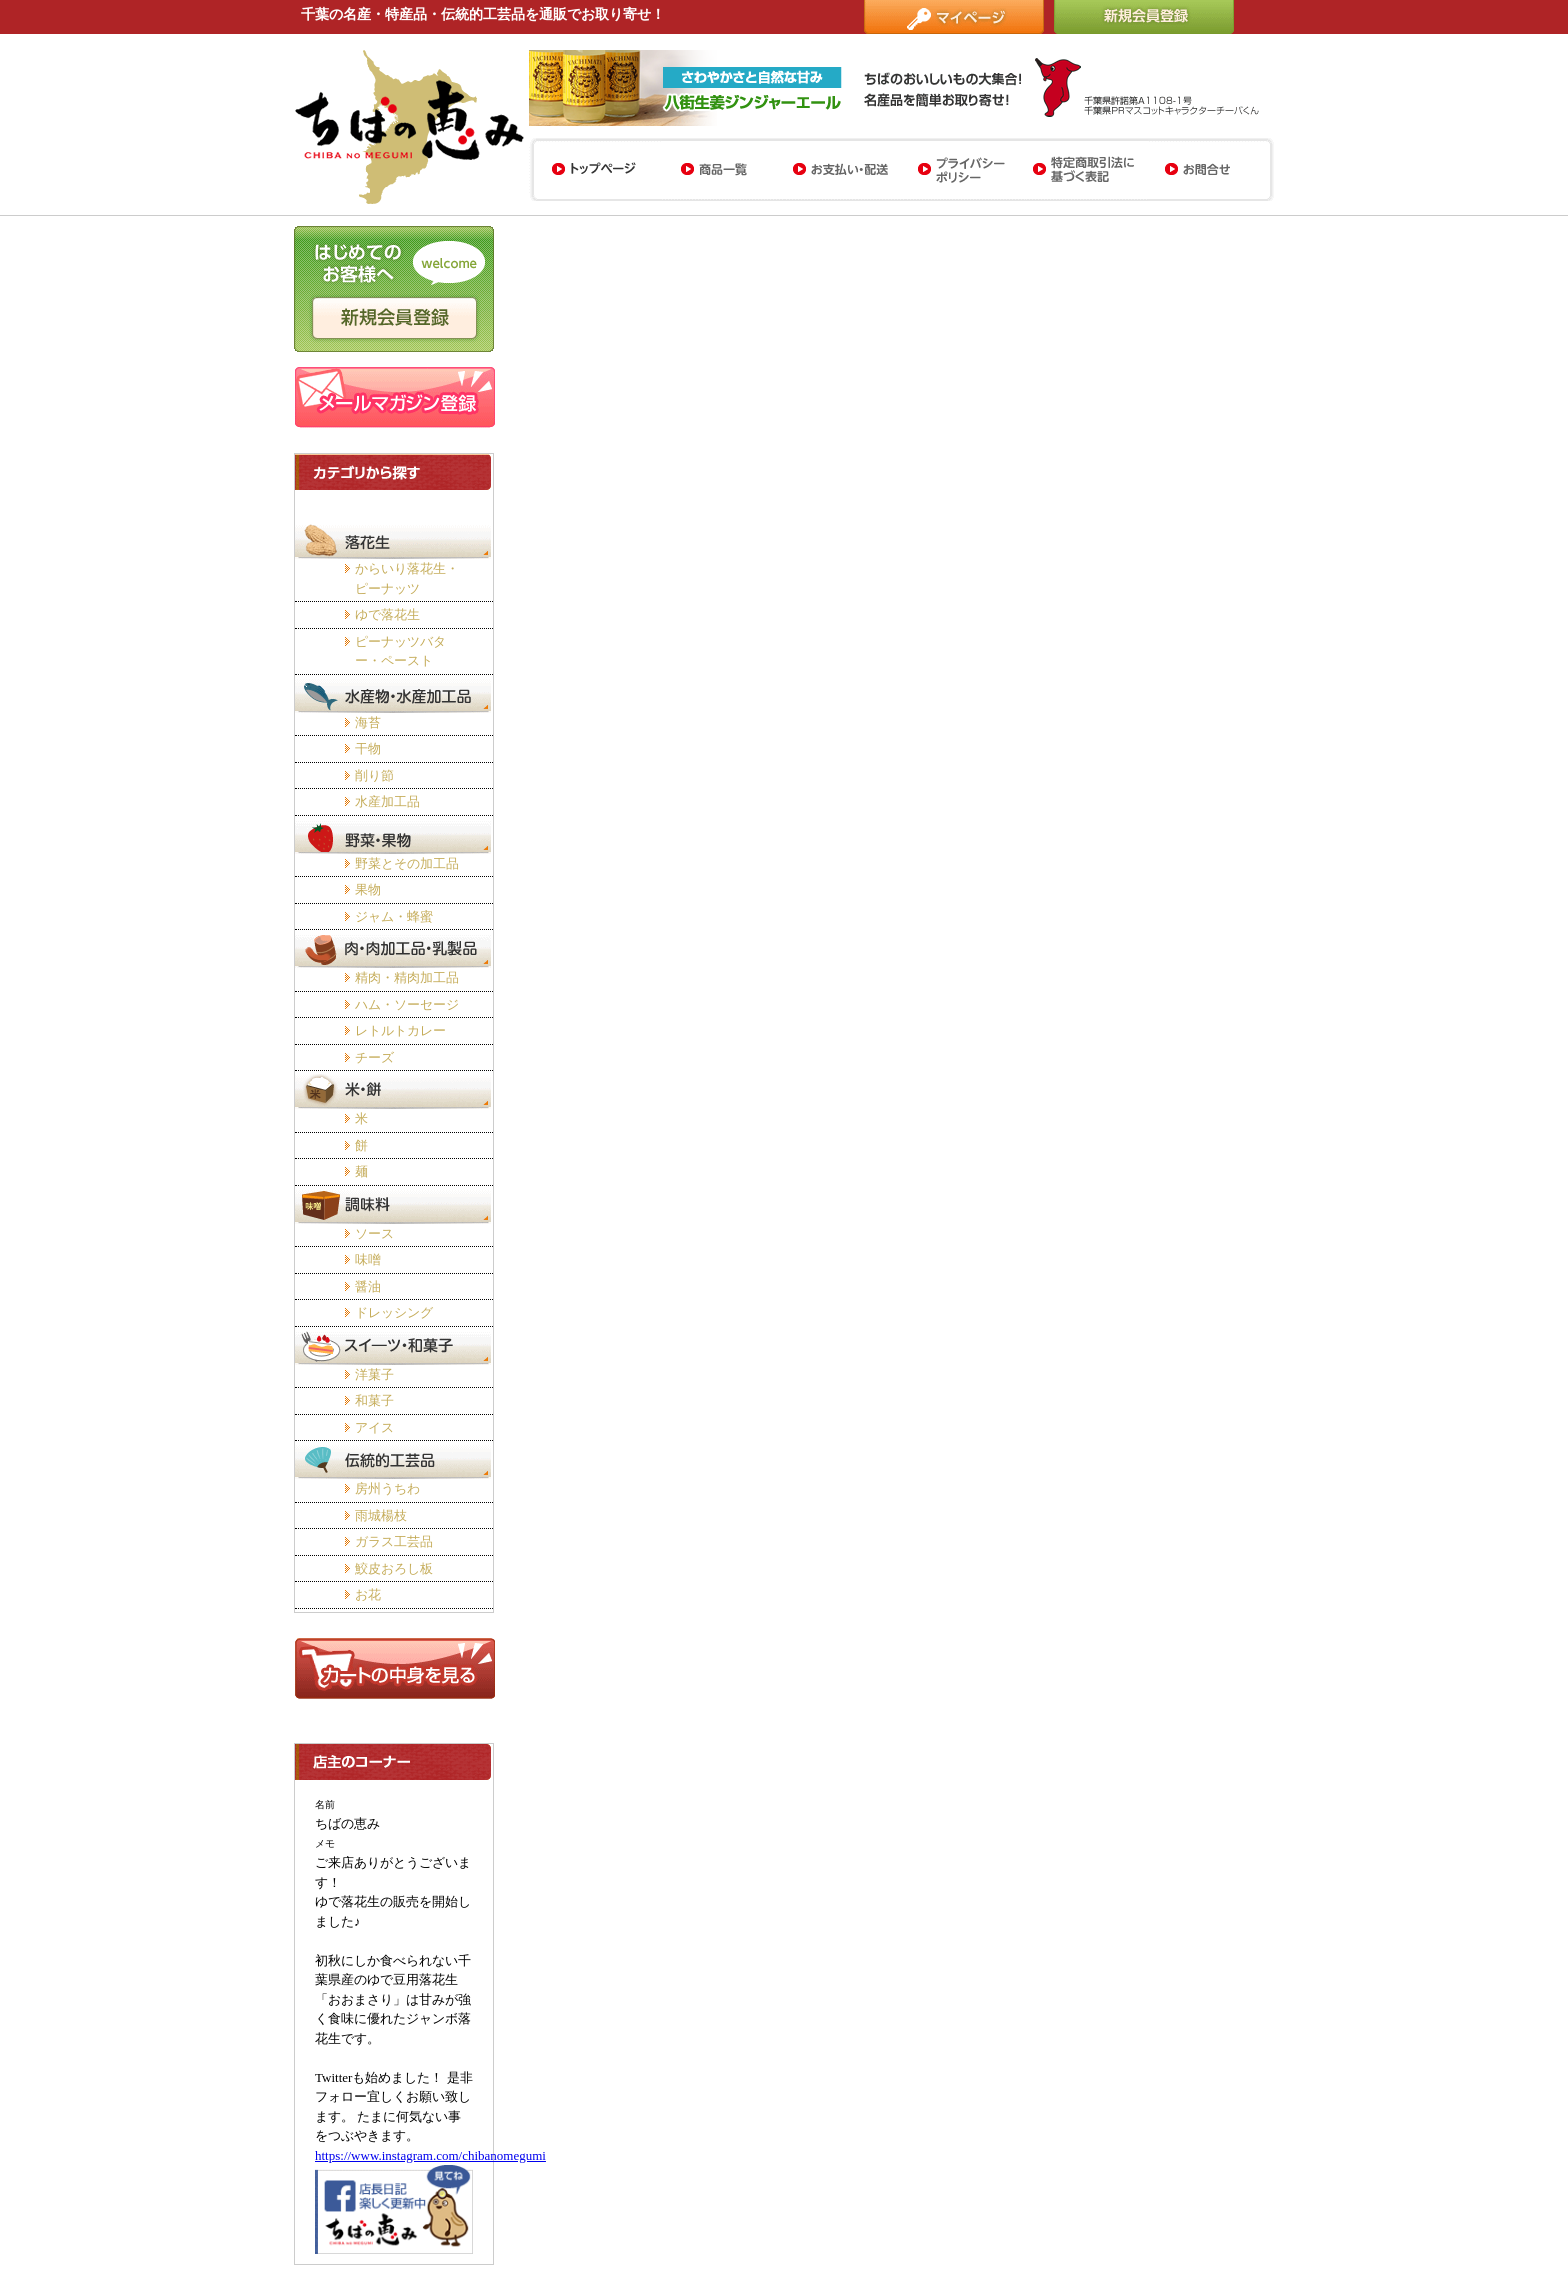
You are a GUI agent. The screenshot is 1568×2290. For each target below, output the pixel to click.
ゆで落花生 (387, 614)
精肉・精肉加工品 (407, 977)
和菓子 (374, 1400)
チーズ (374, 1057)
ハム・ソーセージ (407, 1004)
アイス (374, 1427)
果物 (368, 889)
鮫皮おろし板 (394, 1568)
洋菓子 (374, 1374)
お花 (368, 1594)
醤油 (368, 1286)
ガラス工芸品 (394, 1541)
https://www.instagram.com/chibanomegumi (430, 2155)
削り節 (374, 775)
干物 (368, 748)
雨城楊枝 (381, 1515)
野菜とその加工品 (407, 863)
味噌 (368, 1259)
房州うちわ (387, 1488)
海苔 (368, 722)
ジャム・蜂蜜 (394, 916)
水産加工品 (387, 801)
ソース (374, 1233)
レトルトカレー (400, 1030)
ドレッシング (394, 1312)
